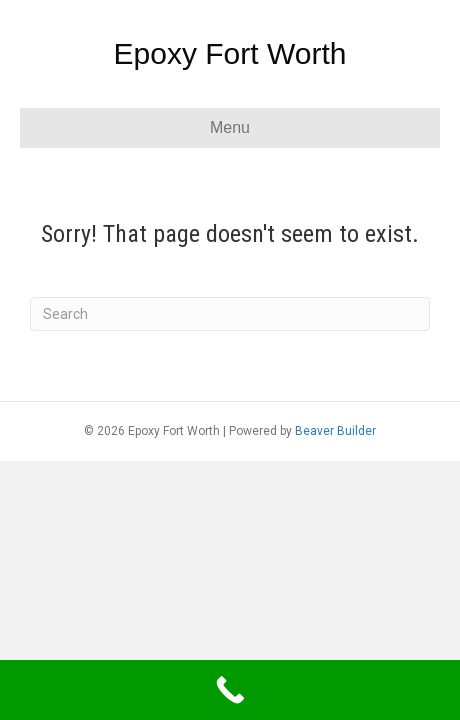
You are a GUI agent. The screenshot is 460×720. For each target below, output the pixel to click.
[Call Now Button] (230, 690)
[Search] (230, 314)
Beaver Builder (335, 431)
